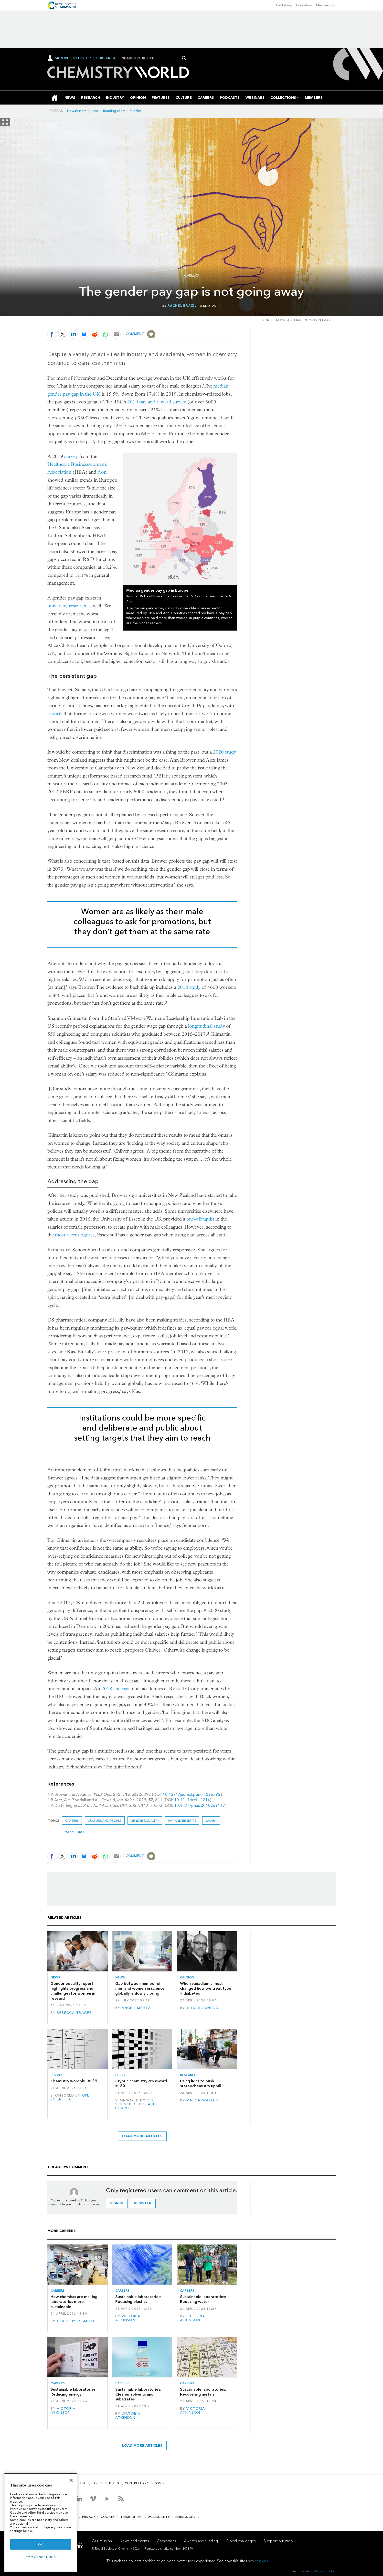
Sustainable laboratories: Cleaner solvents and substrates (138, 2394)
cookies (261, 2561)
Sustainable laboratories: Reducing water (203, 2299)
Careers (191, 276)
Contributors (137, 2483)
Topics (97, 2483)
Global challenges (241, 2541)
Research (188, 2075)
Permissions (185, 2517)
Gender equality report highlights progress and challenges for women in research (73, 1991)
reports (54, 713)
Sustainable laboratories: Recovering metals (203, 2392)
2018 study (189, 987)
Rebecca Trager (74, 2013)
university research (66, 606)
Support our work (278, 2541)
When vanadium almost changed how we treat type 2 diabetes (205, 1988)
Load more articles (142, 2136)
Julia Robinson (202, 2008)
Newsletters (76, 111)
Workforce (75, 1832)
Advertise (77, 2483)
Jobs (95, 111)
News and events (134, 2541)
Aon (101, 472)
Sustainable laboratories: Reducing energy (73, 2392)
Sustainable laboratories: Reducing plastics (138, 2299)
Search (184, 58)
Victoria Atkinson (127, 2318)
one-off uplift (200, 1219)
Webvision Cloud (326, 2571)
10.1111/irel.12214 (192, 1800)
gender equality (145, 1820)
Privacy (88, 2517)
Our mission (102, 2541)
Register (82, 58)
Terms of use (131, 2517)
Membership (326, 5)
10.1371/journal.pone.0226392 (192, 1794)
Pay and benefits (182, 1820)
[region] (40, 2522)
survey (71, 456)
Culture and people (104, 1820)
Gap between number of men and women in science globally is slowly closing (140, 1988)
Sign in (116, 2203)
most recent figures (75, 1235)
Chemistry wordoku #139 (74, 2081)
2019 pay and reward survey (156, 402)
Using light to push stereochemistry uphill (200, 2083)
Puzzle (57, 2075)
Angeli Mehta (136, 2008)
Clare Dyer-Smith (75, 2321)
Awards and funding (201, 2541)
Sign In (61, 58)
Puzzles (136, 111)
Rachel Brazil (182, 306)
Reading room (114, 111)
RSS (158, 2483)
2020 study (224, 752)
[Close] (71, 2480)
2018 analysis (115, 1688)
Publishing (284, 5)
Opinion (187, 1977)
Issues (114, 2483)
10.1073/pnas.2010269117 (199, 1805)
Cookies (108, 2517)
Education (304, 5)
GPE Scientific (70, 2097)
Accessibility (159, 2517)
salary (211, 1820)
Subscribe (106, 58)
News (55, 1977)
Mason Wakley (202, 2100)
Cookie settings (40, 2557)
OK (40, 2544)
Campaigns (166, 2541)
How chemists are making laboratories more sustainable (74, 2301)
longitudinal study (206, 1026)
